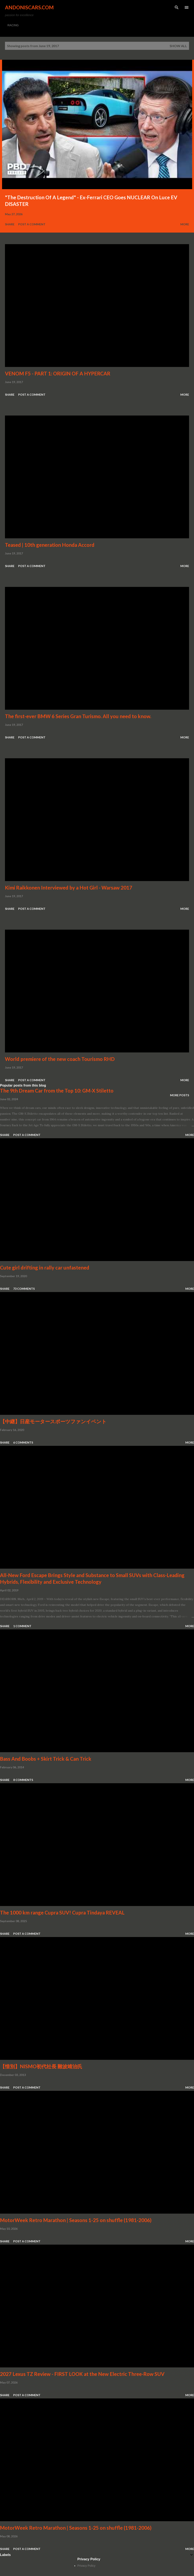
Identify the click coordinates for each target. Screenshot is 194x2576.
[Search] (176, 7)
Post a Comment (31, 224)
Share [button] (9, 224)
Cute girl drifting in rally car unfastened (44, 1268)
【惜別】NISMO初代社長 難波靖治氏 (41, 2066)
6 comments (23, 1442)
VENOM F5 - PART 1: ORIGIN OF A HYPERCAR (57, 373)
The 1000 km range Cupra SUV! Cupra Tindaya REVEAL (62, 1913)
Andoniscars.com (29, 7)
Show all (178, 46)
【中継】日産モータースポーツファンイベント (53, 1421)
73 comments (24, 1288)
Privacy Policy (86, 2565)
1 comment (22, 1626)
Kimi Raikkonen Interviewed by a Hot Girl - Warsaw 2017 (68, 888)
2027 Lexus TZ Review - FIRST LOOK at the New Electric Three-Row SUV (82, 2374)
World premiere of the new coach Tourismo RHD (60, 1059)
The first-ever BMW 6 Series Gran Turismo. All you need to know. (78, 716)
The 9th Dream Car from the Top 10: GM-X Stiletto (56, 1091)
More (184, 224)
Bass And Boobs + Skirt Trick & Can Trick (45, 1759)
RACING (13, 25)
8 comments (23, 1780)
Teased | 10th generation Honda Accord (49, 545)
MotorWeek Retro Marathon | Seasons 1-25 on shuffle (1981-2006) (75, 2220)
